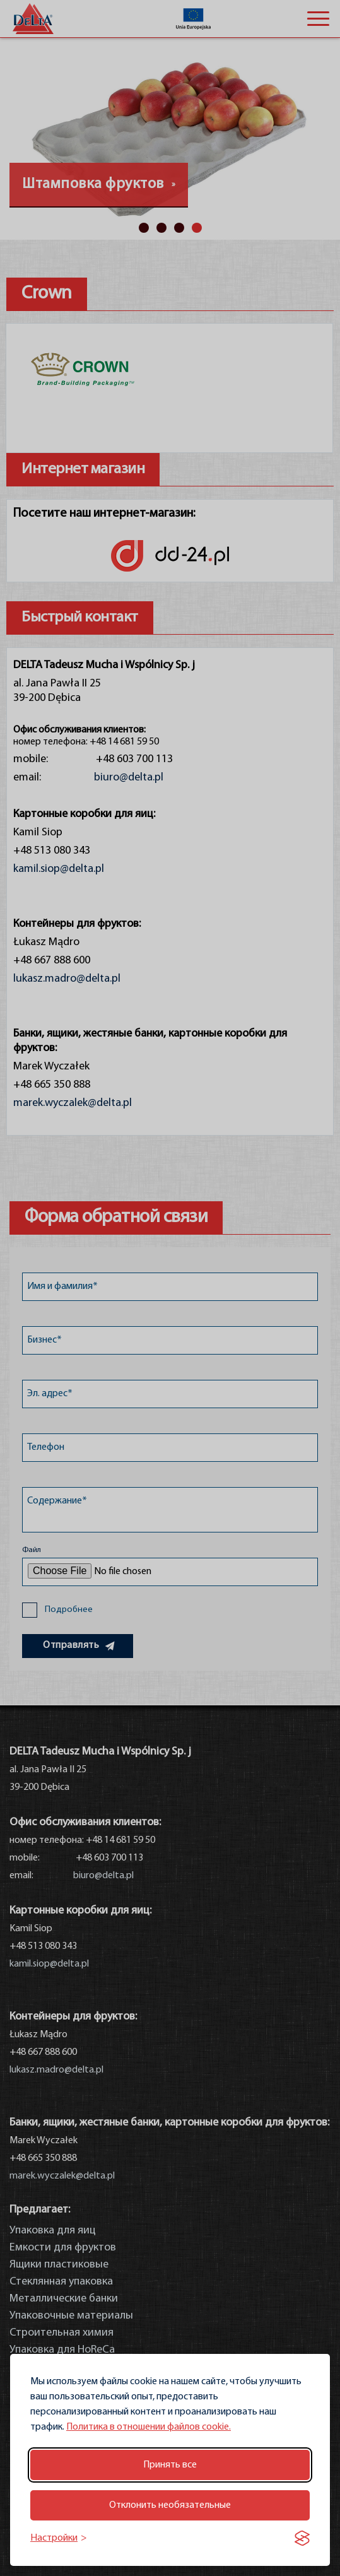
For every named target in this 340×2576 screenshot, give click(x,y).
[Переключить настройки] (58, 2538)
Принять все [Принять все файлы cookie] (170, 2465)
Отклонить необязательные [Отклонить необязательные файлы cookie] (170, 2505)
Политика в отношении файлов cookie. (148, 2427)
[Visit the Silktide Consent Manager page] (302, 2538)
